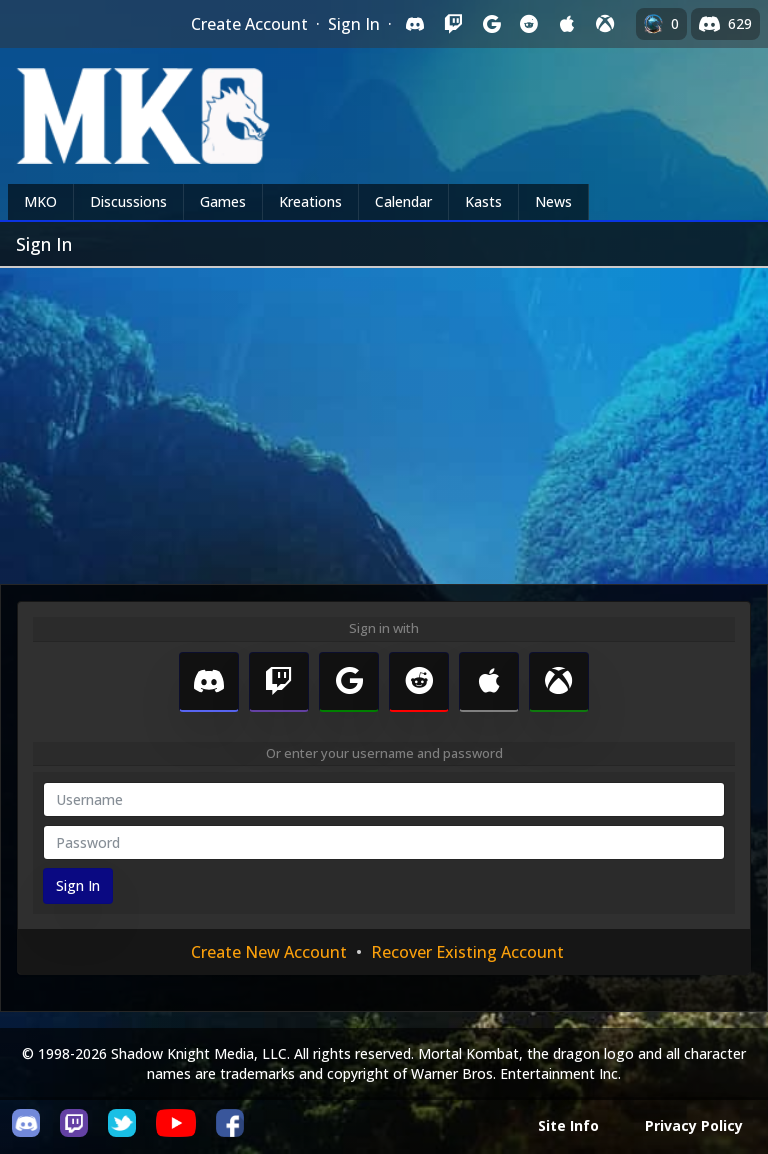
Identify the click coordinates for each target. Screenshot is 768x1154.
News (553, 201)
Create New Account (269, 952)
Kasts (483, 201)
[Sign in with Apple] (567, 24)
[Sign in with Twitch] (453, 24)
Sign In (354, 24)
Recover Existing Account (467, 952)
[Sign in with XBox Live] (605, 24)
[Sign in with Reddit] (529, 24)
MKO (40, 201)
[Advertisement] (384, 418)
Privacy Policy (694, 1125)
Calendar (403, 201)
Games (223, 201)
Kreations (310, 201)
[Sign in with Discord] (415, 24)
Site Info (568, 1125)
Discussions (128, 201)
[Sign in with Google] (491, 24)
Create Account (249, 24)
